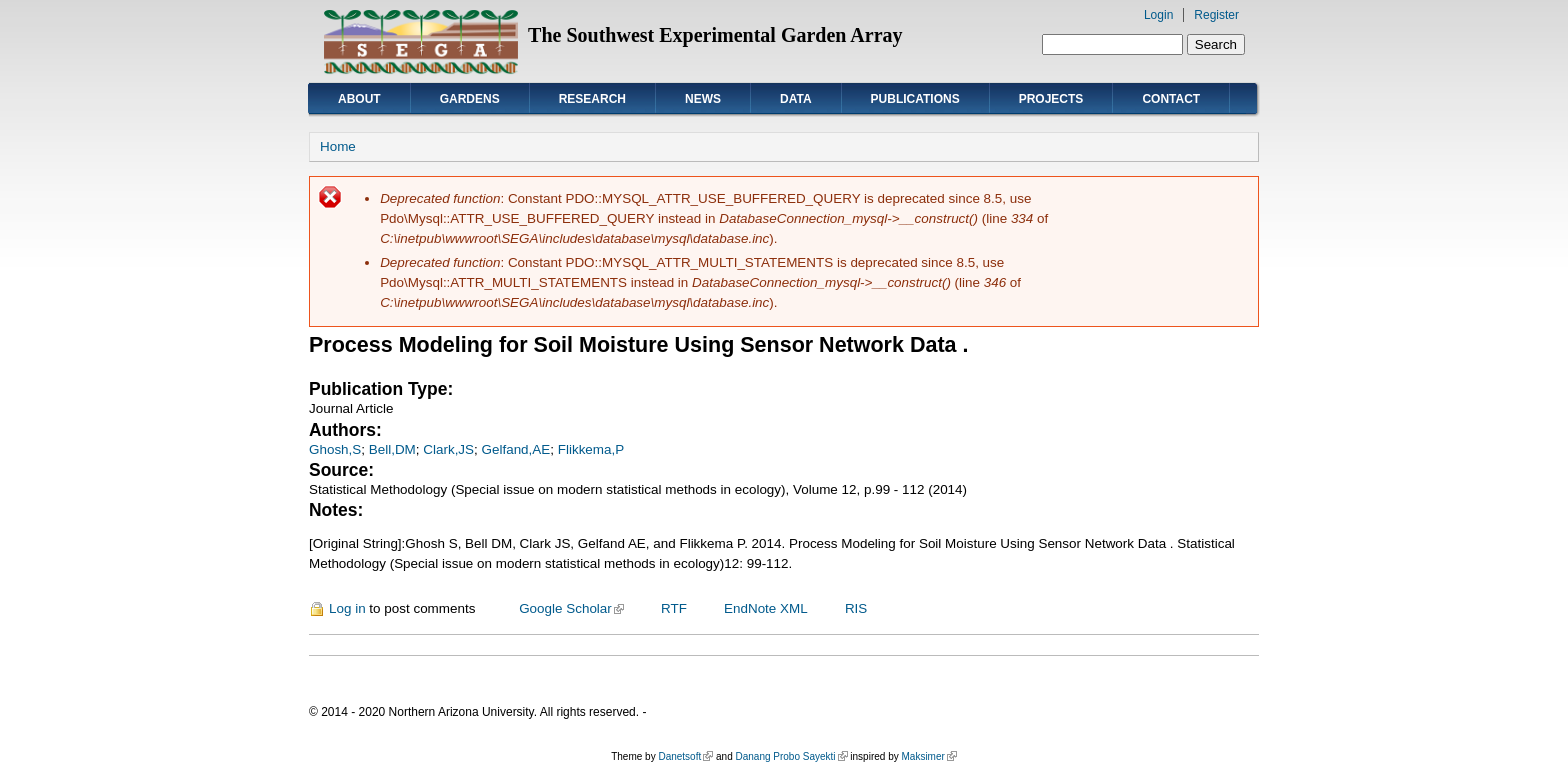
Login (1158, 15)
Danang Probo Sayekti (791, 756)
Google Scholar (571, 608)
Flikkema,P (591, 449)
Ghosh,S (335, 449)
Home (338, 146)
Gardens (470, 99)
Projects (1051, 99)
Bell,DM (392, 449)
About (359, 99)
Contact (1171, 99)
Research (592, 99)
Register (1216, 15)
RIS (856, 608)
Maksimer (928, 756)
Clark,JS (448, 449)
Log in (347, 608)
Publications (915, 99)
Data (796, 99)
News (703, 99)
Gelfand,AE (516, 449)
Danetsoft (685, 756)
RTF (674, 608)
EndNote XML (766, 608)
